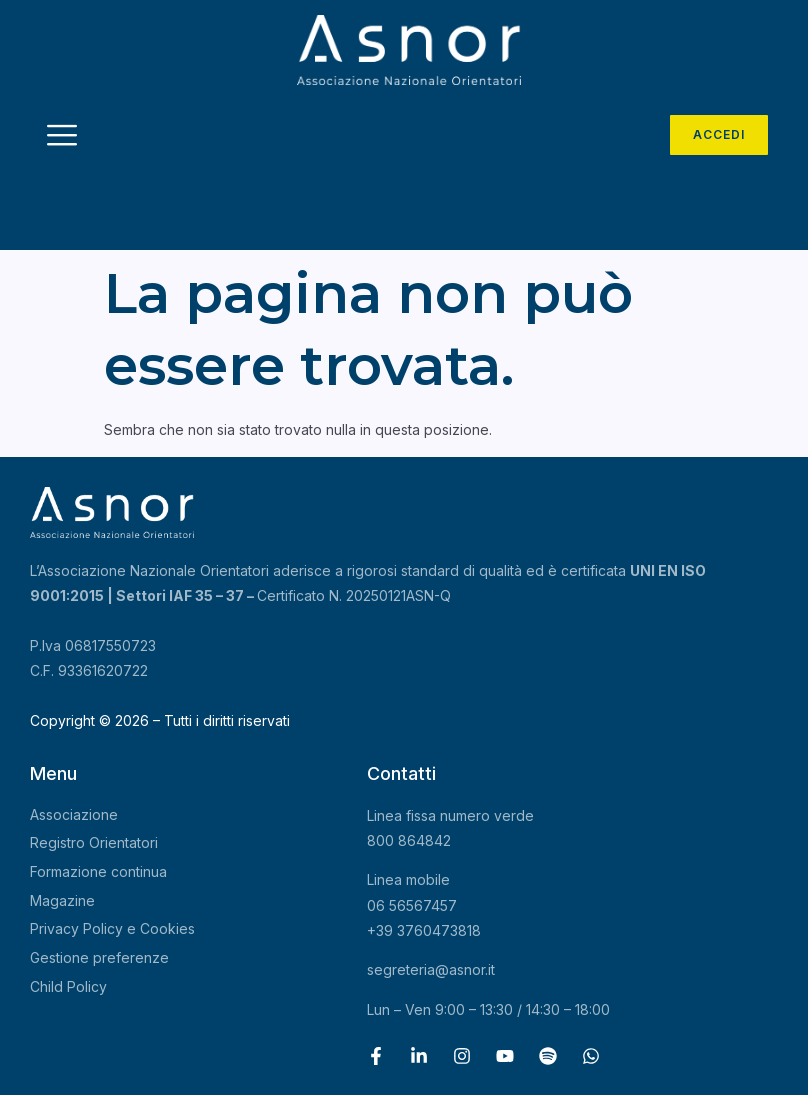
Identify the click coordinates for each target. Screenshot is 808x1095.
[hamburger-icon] (62, 137)
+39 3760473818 (424, 930)
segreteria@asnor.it (431, 969)
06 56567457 (412, 905)
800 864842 (409, 840)
